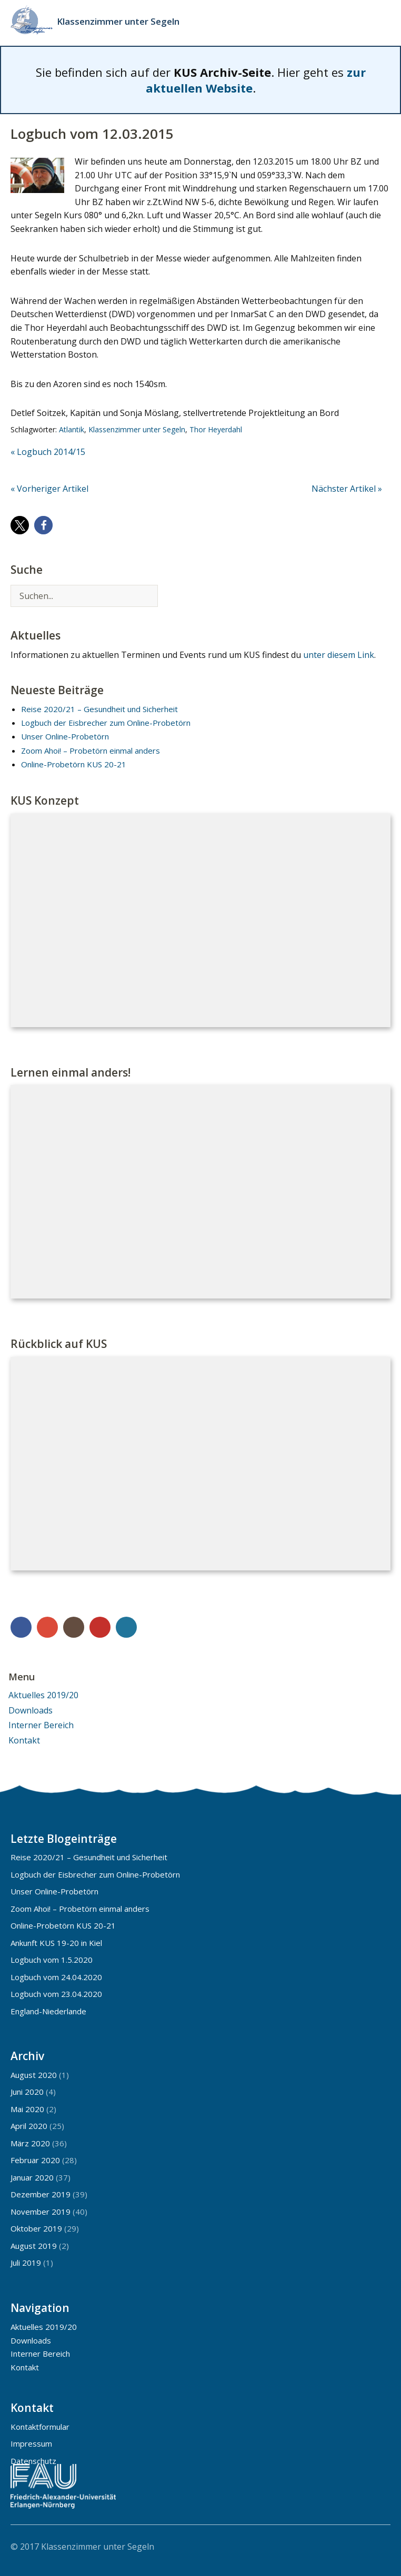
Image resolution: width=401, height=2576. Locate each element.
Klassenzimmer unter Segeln (118, 21)
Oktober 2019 (36, 2228)
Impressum (31, 2443)
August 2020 (34, 2075)
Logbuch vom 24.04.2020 (56, 1977)
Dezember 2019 (41, 2194)
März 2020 (30, 2143)
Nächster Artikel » (347, 488)
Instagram (73, 1627)
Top (379, 2546)
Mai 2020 (27, 2109)
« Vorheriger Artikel (49, 488)
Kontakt (24, 1740)
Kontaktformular (40, 2426)
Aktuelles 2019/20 (43, 1695)
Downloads (30, 1710)
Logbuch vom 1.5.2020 (52, 1959)
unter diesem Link (338, 655)
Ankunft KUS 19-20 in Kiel (56, 1943)
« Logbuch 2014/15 (48, 452)
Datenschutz (33, 2461)
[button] (20, 525)
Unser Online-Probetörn (65, 736)
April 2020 (29, 2126)
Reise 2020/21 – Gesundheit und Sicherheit (99, 709)
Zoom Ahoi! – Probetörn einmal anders (90, 750)
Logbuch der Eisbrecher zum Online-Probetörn (106, 722)
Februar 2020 (35, 2160)
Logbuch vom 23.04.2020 (56, 1994)
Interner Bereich (41, 1725)
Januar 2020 (32, 2177)
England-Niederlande (48, 2011)
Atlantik (71, 429)
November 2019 (41, 2211)
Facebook (21, 1627)
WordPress (126, 1627)
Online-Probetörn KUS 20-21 (73, 764)
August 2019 (34, 2245)
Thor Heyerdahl (215, 429)
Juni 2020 (27, 2091)
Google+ (47, 1627)
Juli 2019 (26, 2262)
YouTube (100, 1627)
